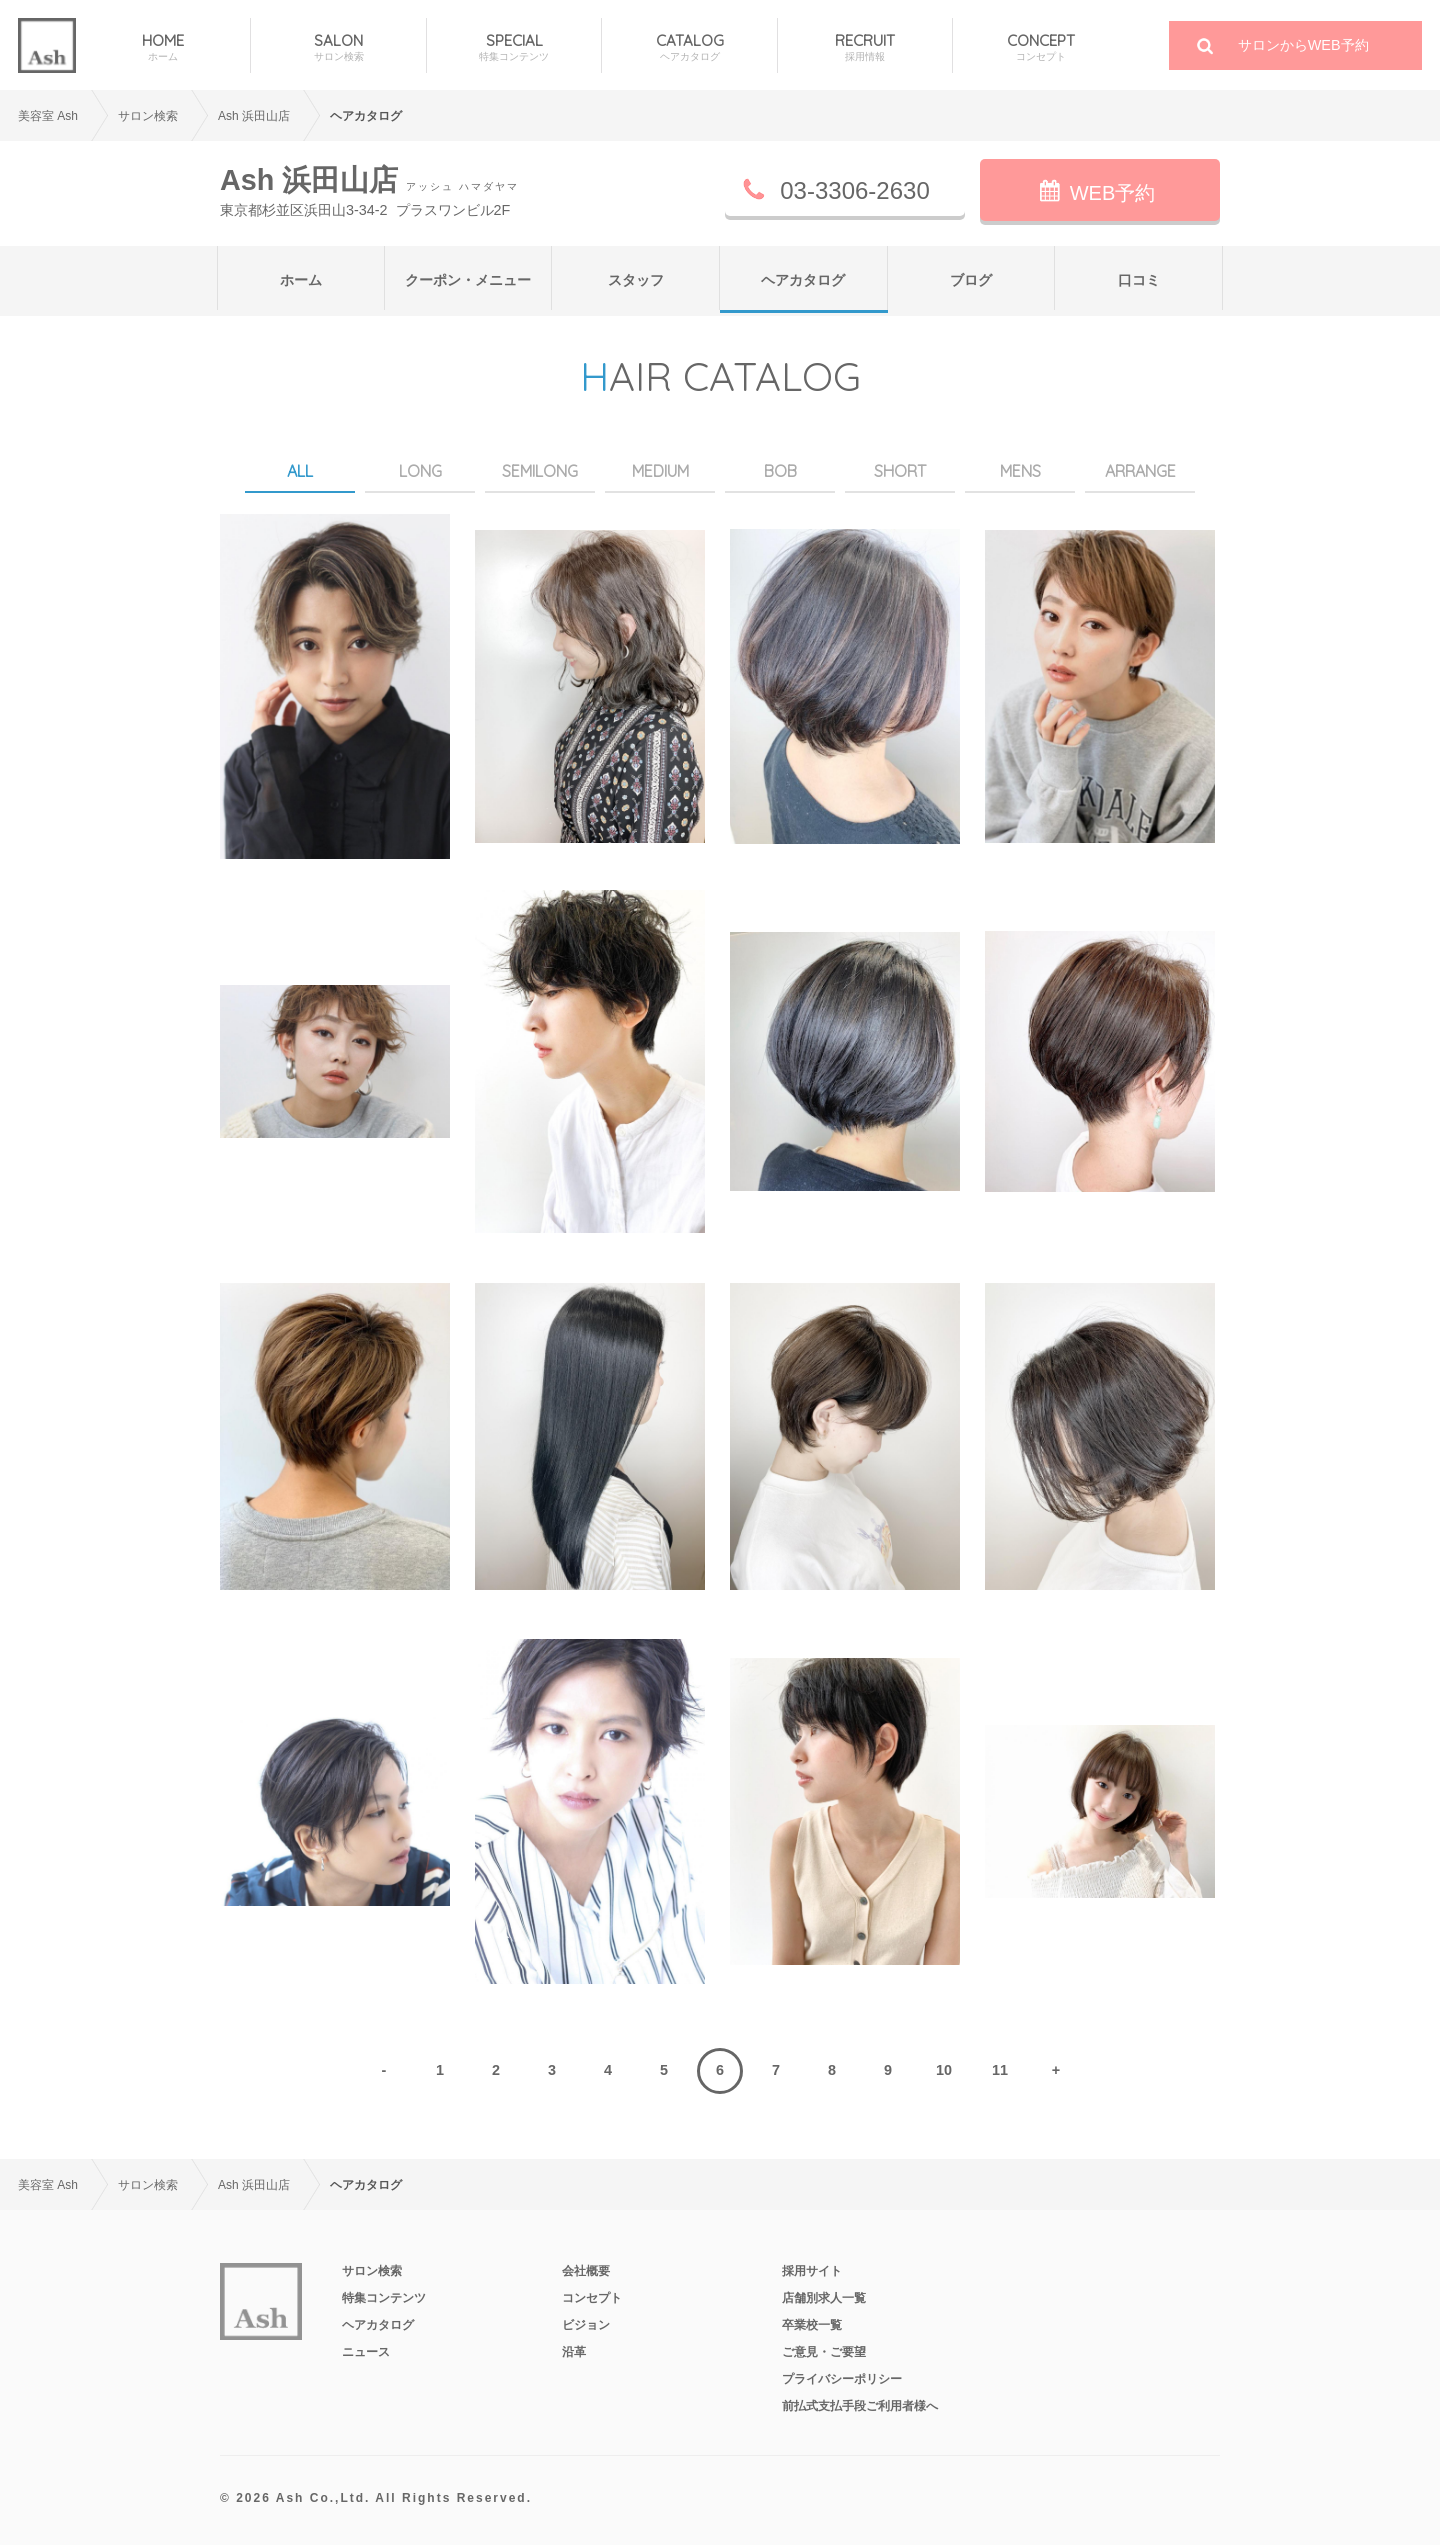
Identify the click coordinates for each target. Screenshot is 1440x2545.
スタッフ (636, 280)
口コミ (1139, 280)
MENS (1020, 471)
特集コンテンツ (384, 2298)
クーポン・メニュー (468, 280)
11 (1000, 2070)
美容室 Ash (48, 116)
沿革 (574, 2352)
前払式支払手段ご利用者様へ (860, 2406)
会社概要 (586, 2271)
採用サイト (812, 2271)
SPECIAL (514, 47)
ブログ (971, 280)
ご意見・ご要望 (824, 2352)
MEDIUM (660, 471)
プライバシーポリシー (842, 2379)
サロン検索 (372, 2271)
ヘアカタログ (803, 280)
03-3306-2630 (854, 190)
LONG (420, 471)
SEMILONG (540, 471)
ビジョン (586, 2325)
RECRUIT (865, 47)
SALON (338, 47)
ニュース (366, 2352)
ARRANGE (1140, 471)
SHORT (900, 471)
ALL (300, 471)
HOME (163, 47)
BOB (780, 471)
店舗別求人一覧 (824, 2298)
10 (944, 2070)
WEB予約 (1113, 193)
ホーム (301, 280)
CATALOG (689, 47)
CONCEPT (1040, 47)
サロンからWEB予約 (1303, 45)
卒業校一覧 (812, 2325)
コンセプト (592, 2298)
